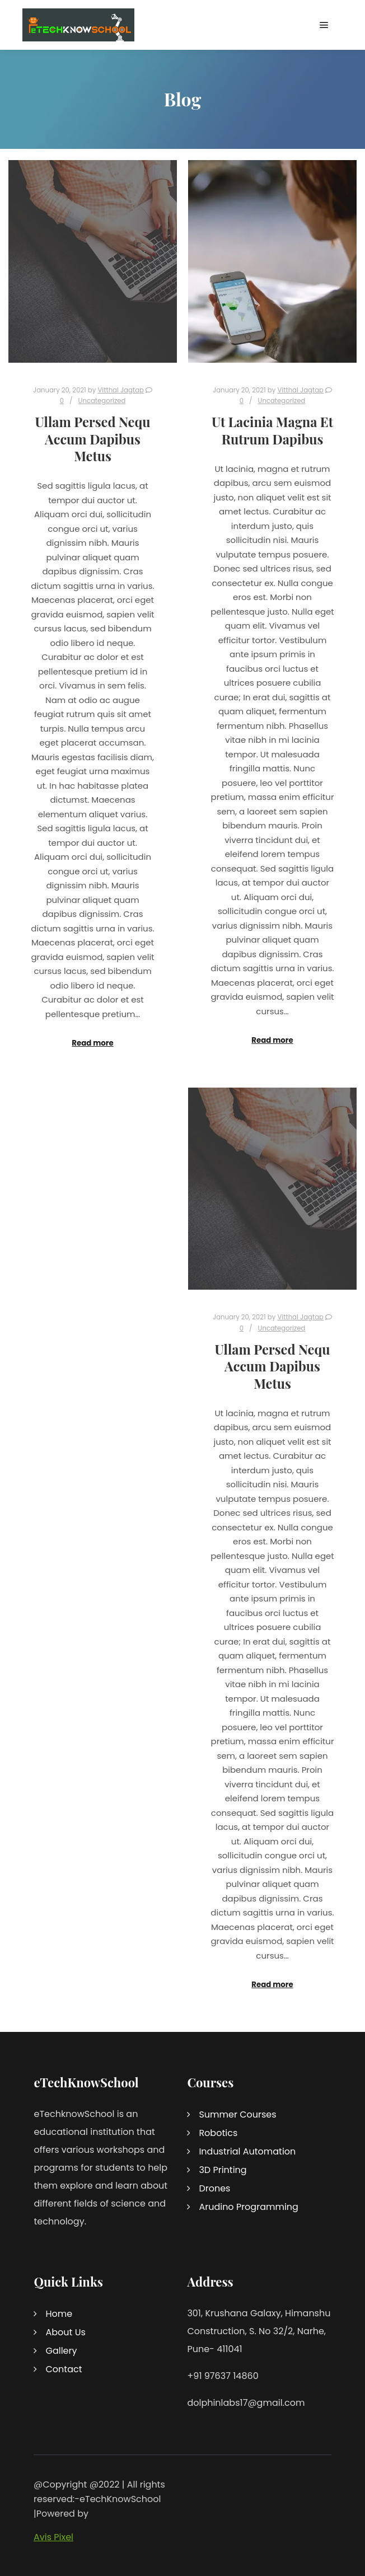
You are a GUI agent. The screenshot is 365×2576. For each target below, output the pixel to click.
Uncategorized (102, 400)
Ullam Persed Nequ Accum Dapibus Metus (93, 439)
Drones (214, 2188)
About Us (65, 2332)
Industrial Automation (247, 2151)
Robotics (218, 2133)
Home (58, 2313)
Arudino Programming (248, 2206)
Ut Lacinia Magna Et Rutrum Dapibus (272, 430)
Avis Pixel (53, 2537)
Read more (92, 1043)
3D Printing (222, 2169)
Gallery (61, 2350)
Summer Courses (237, 2114)
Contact (63, 2369)
